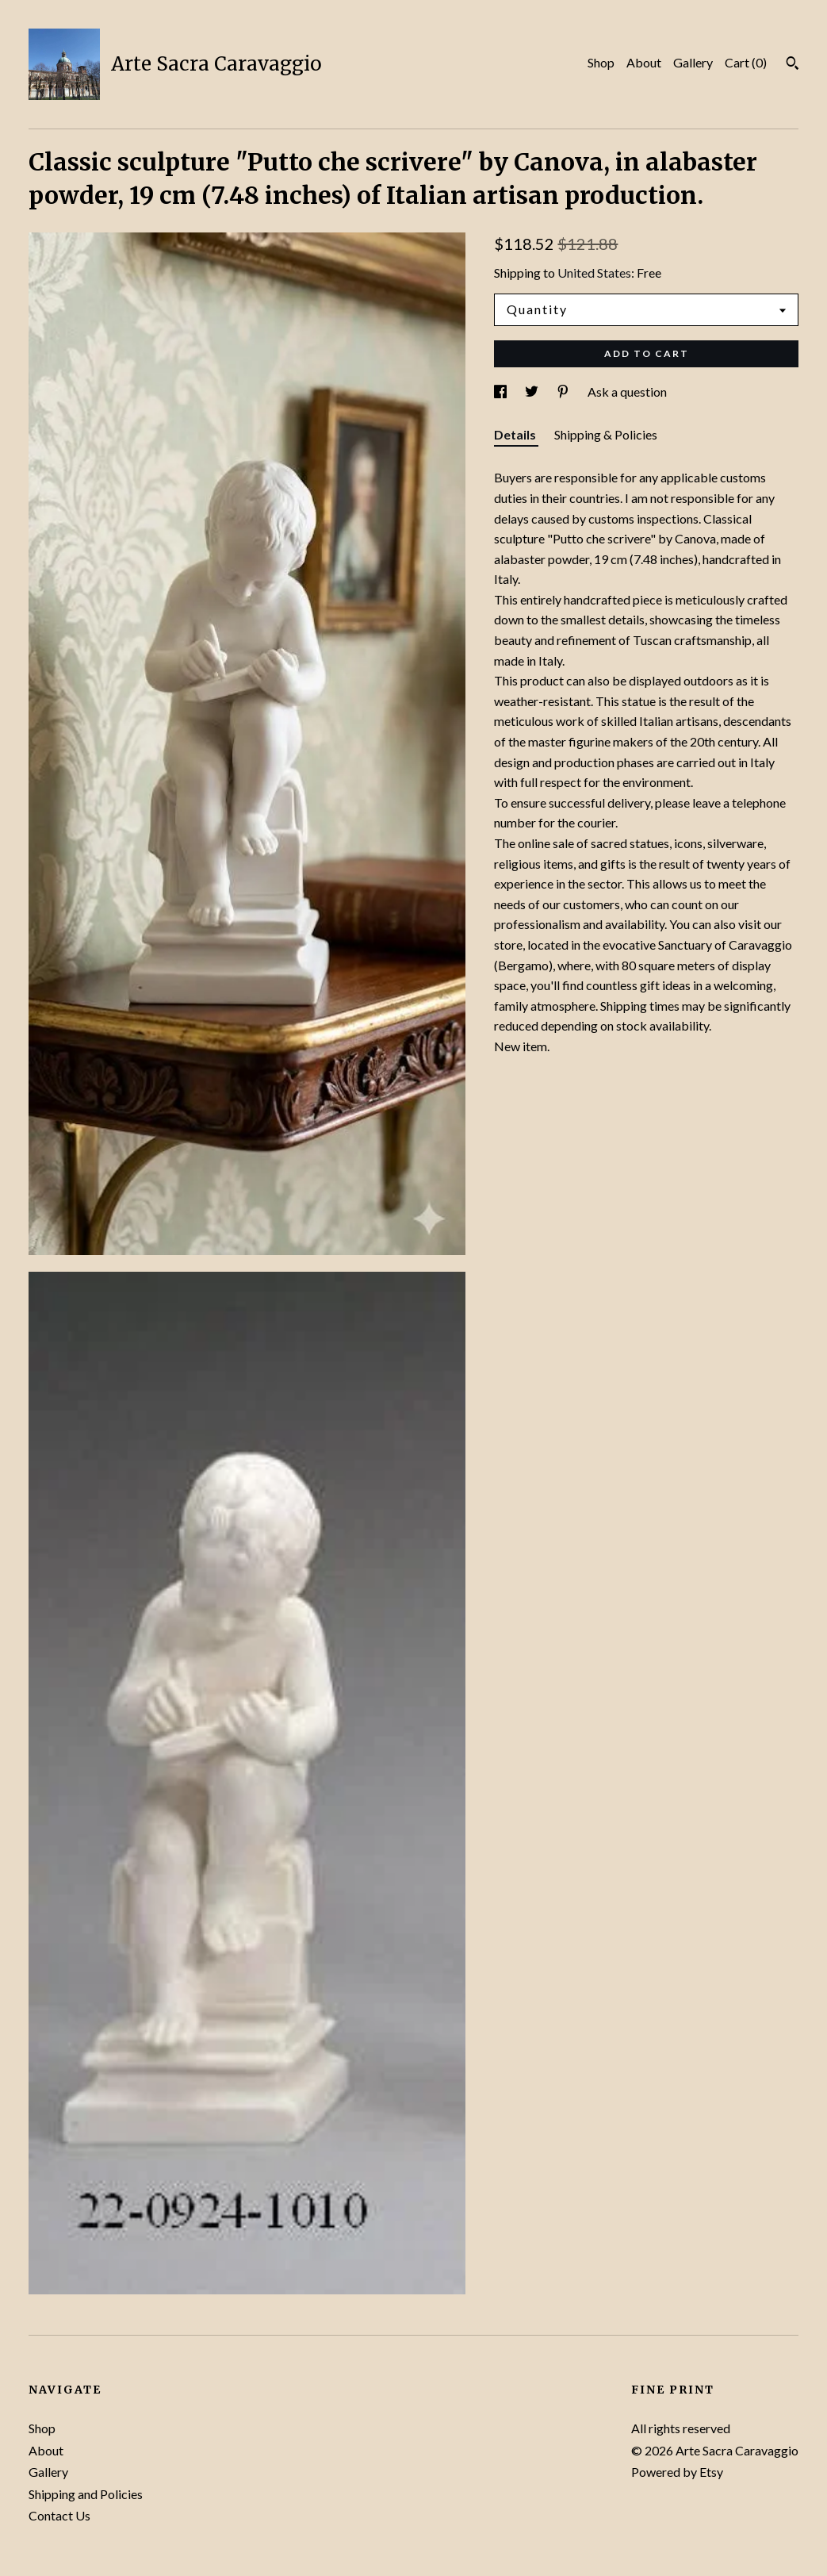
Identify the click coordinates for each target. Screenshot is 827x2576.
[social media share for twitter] (533, 391)
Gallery (693, 62)
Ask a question (627, 391)
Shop (601, 62)
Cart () (746, 62)
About (643, 62)
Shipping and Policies (86, 2493)
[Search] (792, 65)
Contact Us (59, 2515)
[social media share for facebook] (501, 391)
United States (594, 272)
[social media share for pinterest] (564, 391)
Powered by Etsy (677, 2471)
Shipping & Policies (605, 434)
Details (516, 434)
